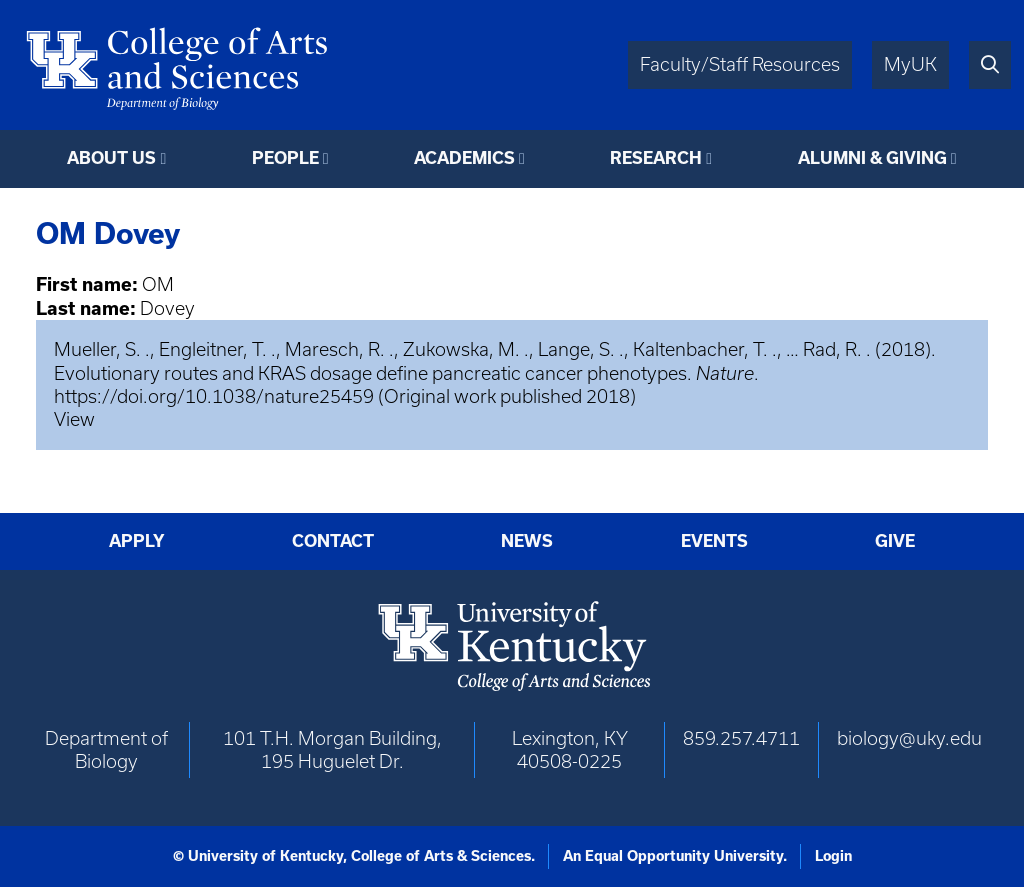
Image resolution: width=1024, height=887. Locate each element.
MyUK (910, 64)
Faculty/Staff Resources (740, 64)
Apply (137, 540)
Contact (333, 540)
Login (833, 856)
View (74, 419)
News (527, 540)
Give (895, 540)
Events (714, 540)
